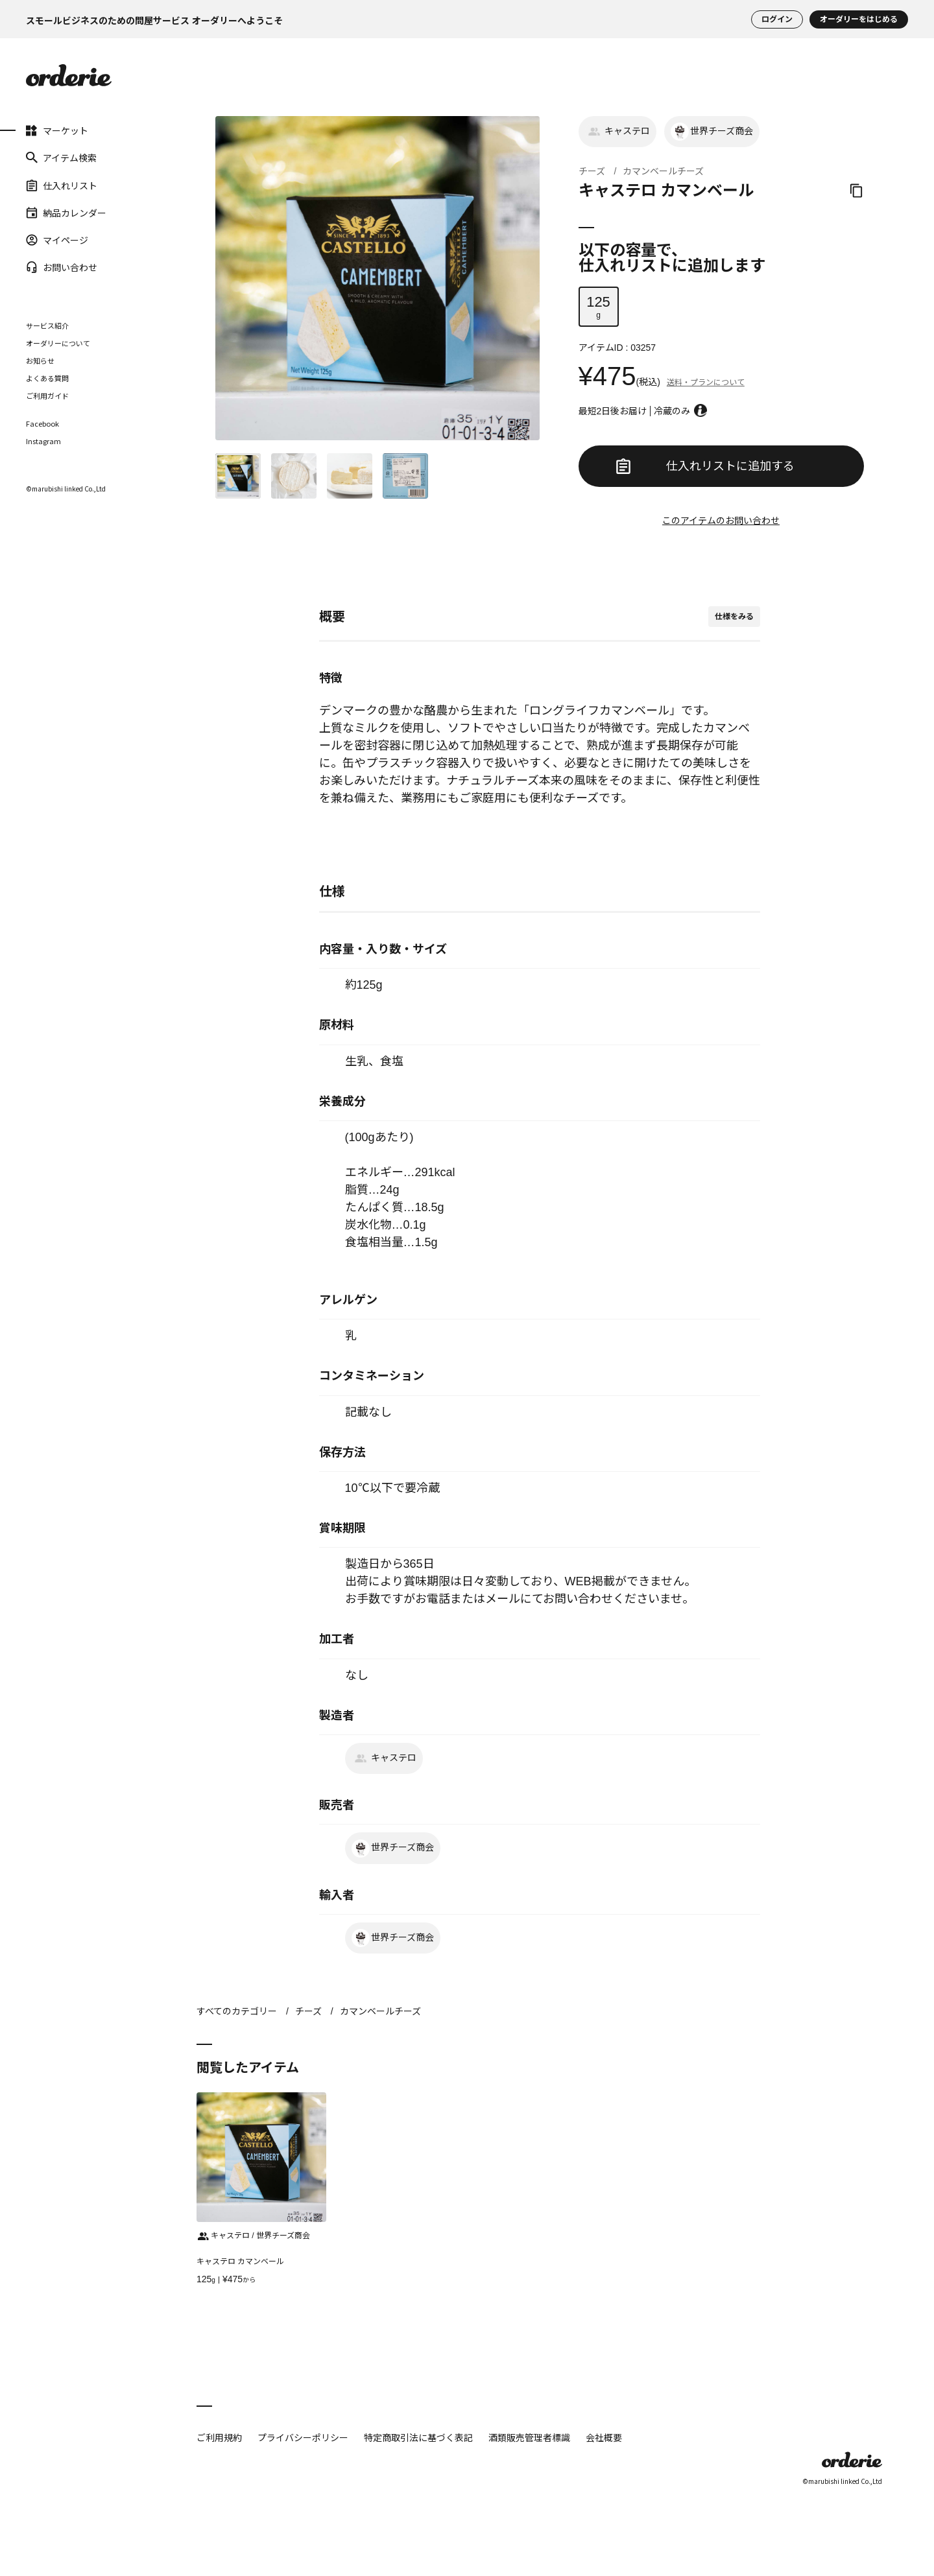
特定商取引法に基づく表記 (418, 2437)
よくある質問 (47, 378)
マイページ (57, 240)
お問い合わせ (61, 267)
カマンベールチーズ (663, 171)
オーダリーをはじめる (859, 19)
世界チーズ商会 (712, 132)
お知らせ (40, 360)
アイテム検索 (61, 157)
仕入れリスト (61, 185)
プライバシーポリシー (302, 2437)
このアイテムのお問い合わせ (721, 520)
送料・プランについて (706, 382)
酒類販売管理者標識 (529, 2437)
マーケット (57, 130)
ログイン (777, 19)
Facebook (42, 423)
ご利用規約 (219, 2437)
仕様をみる (734, 616)
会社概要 (604, 2437)
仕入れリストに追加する (705, 466)
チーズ (592, 171)
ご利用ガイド (47, 395)
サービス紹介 (47, 325)
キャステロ (617, 132)
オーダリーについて (58, 343)
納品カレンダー (66, 213)
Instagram (43, 441)
